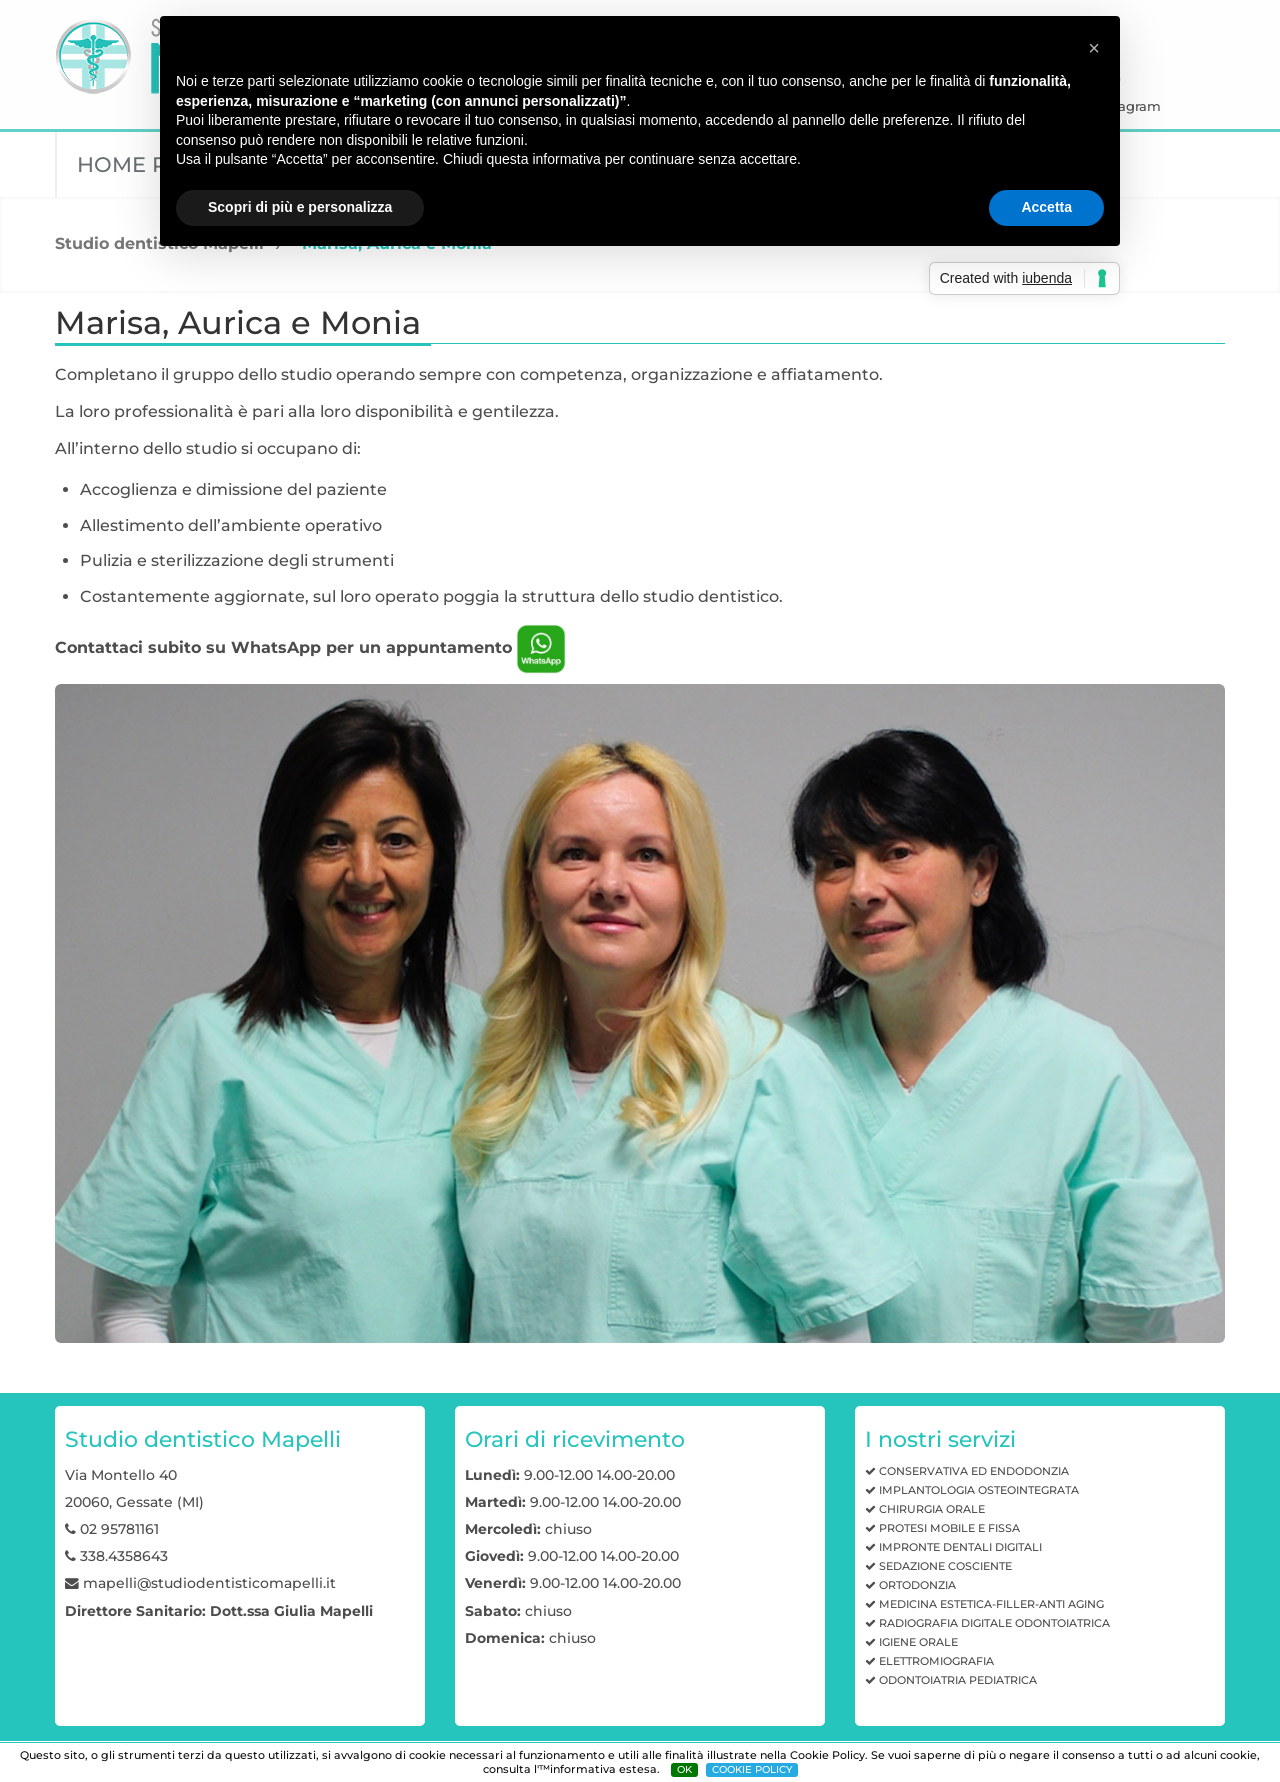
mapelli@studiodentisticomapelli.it (209, 1583)
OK (684, 1769)
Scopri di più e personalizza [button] (300, 207)
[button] (1094, 48)
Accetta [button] (1046, 207)
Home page (144, 164)
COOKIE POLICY (752, 1769)
